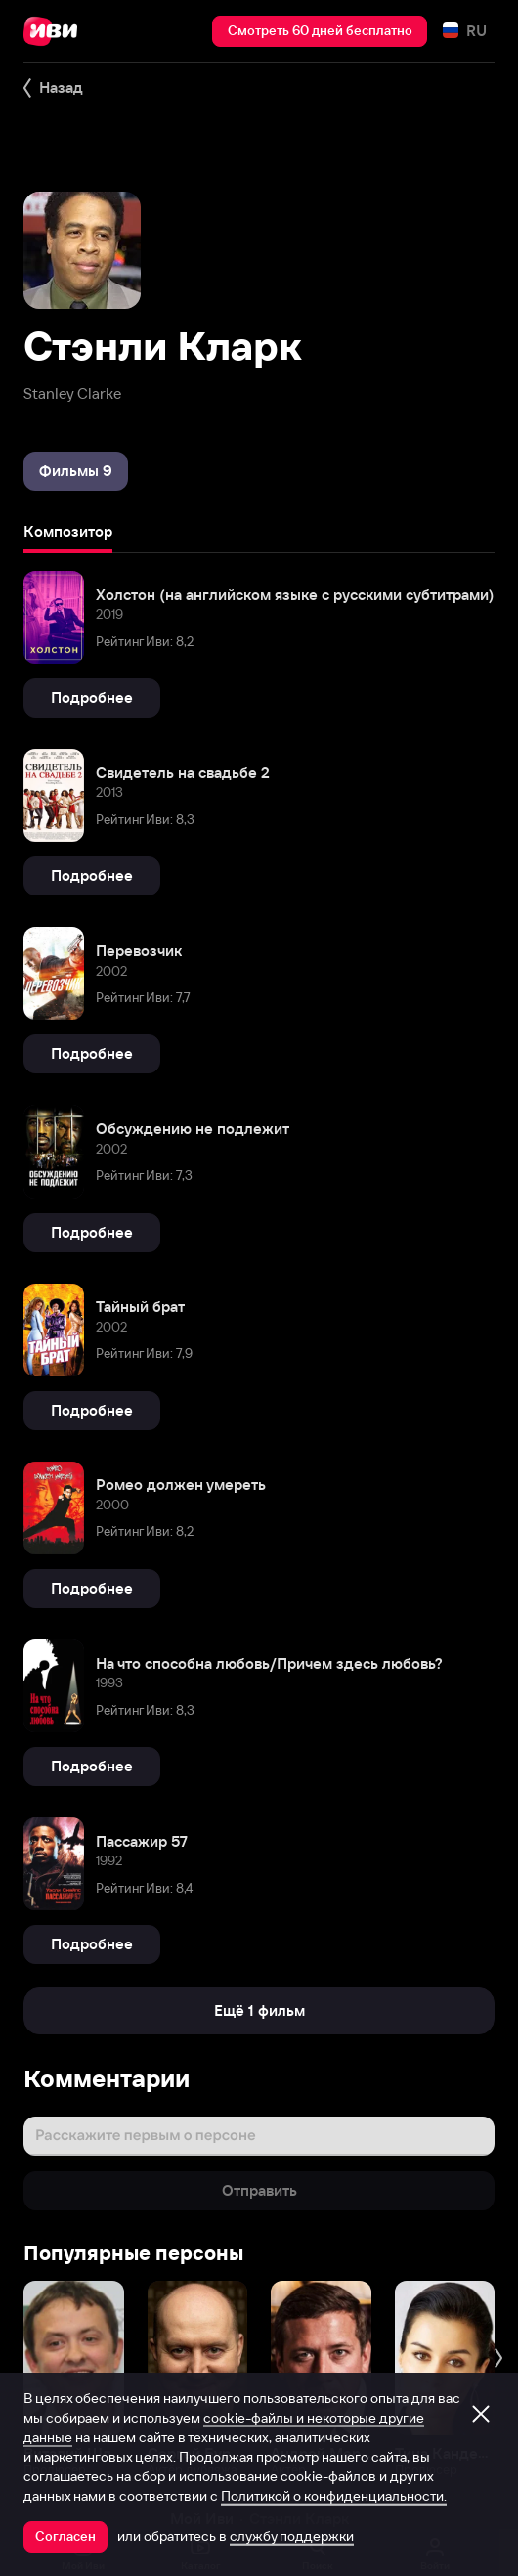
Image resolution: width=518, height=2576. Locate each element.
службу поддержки (292, 2536)
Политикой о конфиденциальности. (334, 2496)
